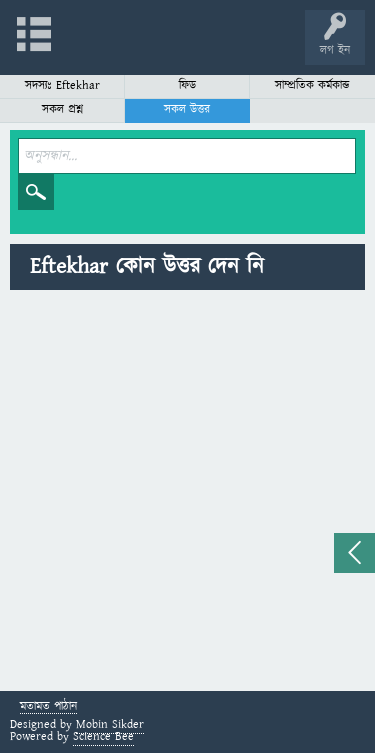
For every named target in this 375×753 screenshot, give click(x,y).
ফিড (187, 85)
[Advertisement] (187, 493)
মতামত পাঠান (48, 707)
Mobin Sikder (110, 724)
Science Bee (103, 736)
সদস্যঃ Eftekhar (62, 85)
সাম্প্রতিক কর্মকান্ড (312, 85)
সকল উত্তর (187, 109)
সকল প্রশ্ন (62, 109)
